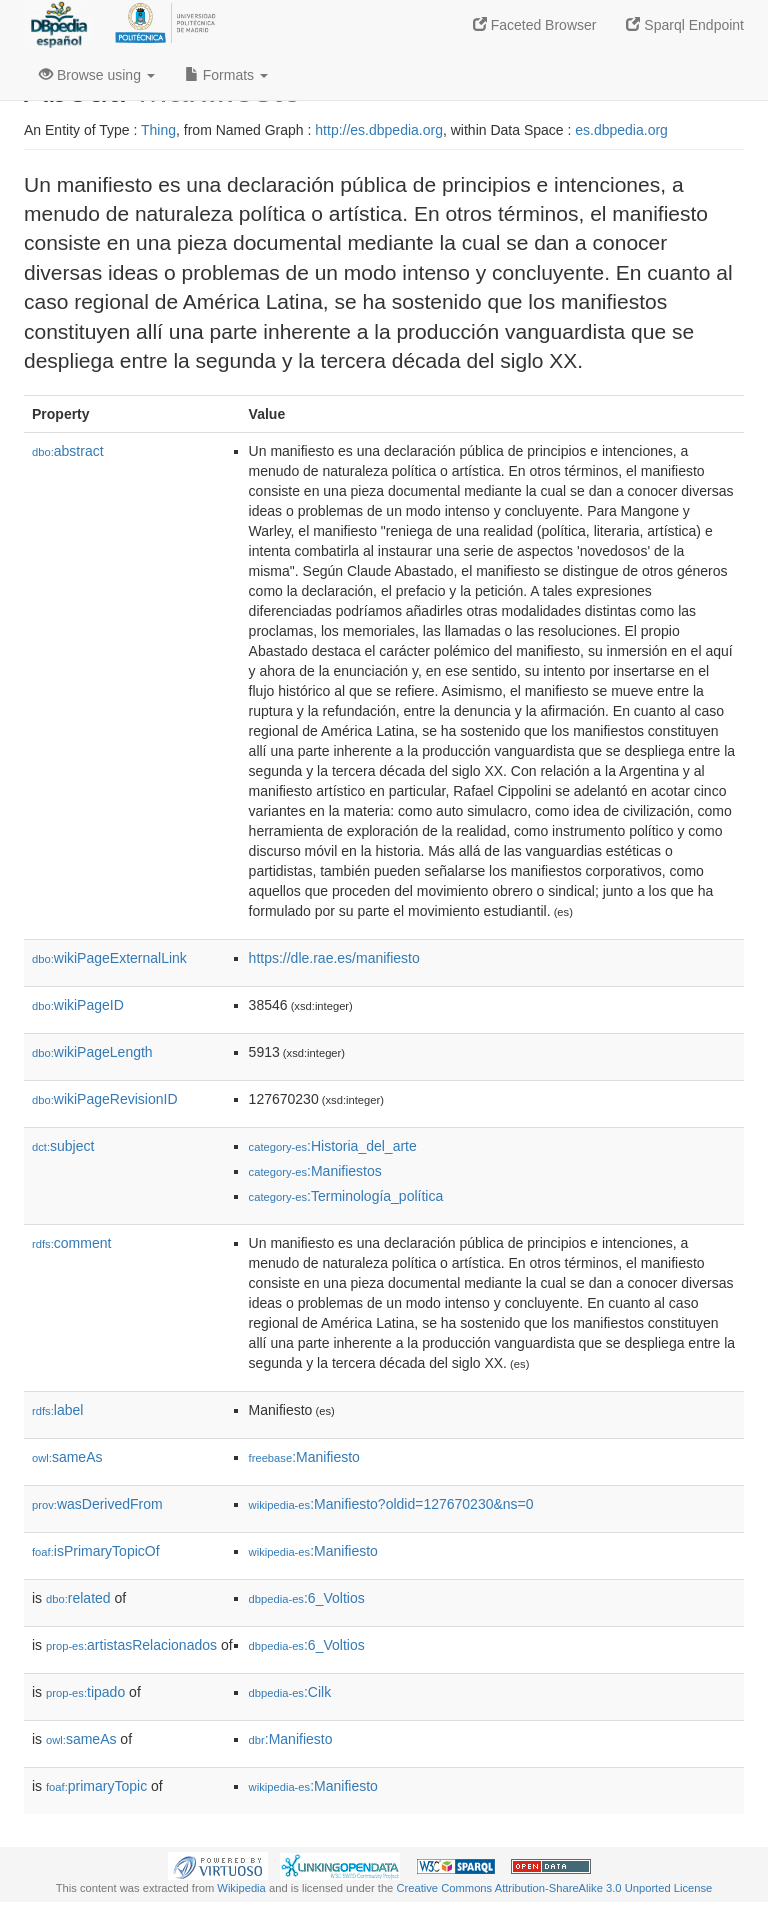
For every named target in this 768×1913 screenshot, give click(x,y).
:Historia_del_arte (333, 1146)
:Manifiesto (304, 1457)
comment (71, 1243)
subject (63, 1146)
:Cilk (290, 1692)
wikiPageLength (92, 1052)
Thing (158, 130)
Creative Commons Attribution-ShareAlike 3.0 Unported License (554, 1888)
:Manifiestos (315, 1171)
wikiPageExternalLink (109, 958)
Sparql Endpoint (685, 25)
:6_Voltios (307, 1598)
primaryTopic (96, 1786)
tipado (85, 1692)
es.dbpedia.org (621, 130)
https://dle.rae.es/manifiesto (334, 958)
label (57, 1410)
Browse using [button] (97, 75)
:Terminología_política (346, 1196)
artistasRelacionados (131, 1645)
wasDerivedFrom (97, 1504)
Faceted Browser (535, 25)
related (78, 1598)
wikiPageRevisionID (105, 1099)
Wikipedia (241, 1888)
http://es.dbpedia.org (379, 130)
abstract (68, 451)
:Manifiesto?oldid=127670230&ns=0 (391, 1504)
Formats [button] (226, 75)
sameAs (67, 1457)
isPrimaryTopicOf (96, 1551)
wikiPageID (78, 1005)
